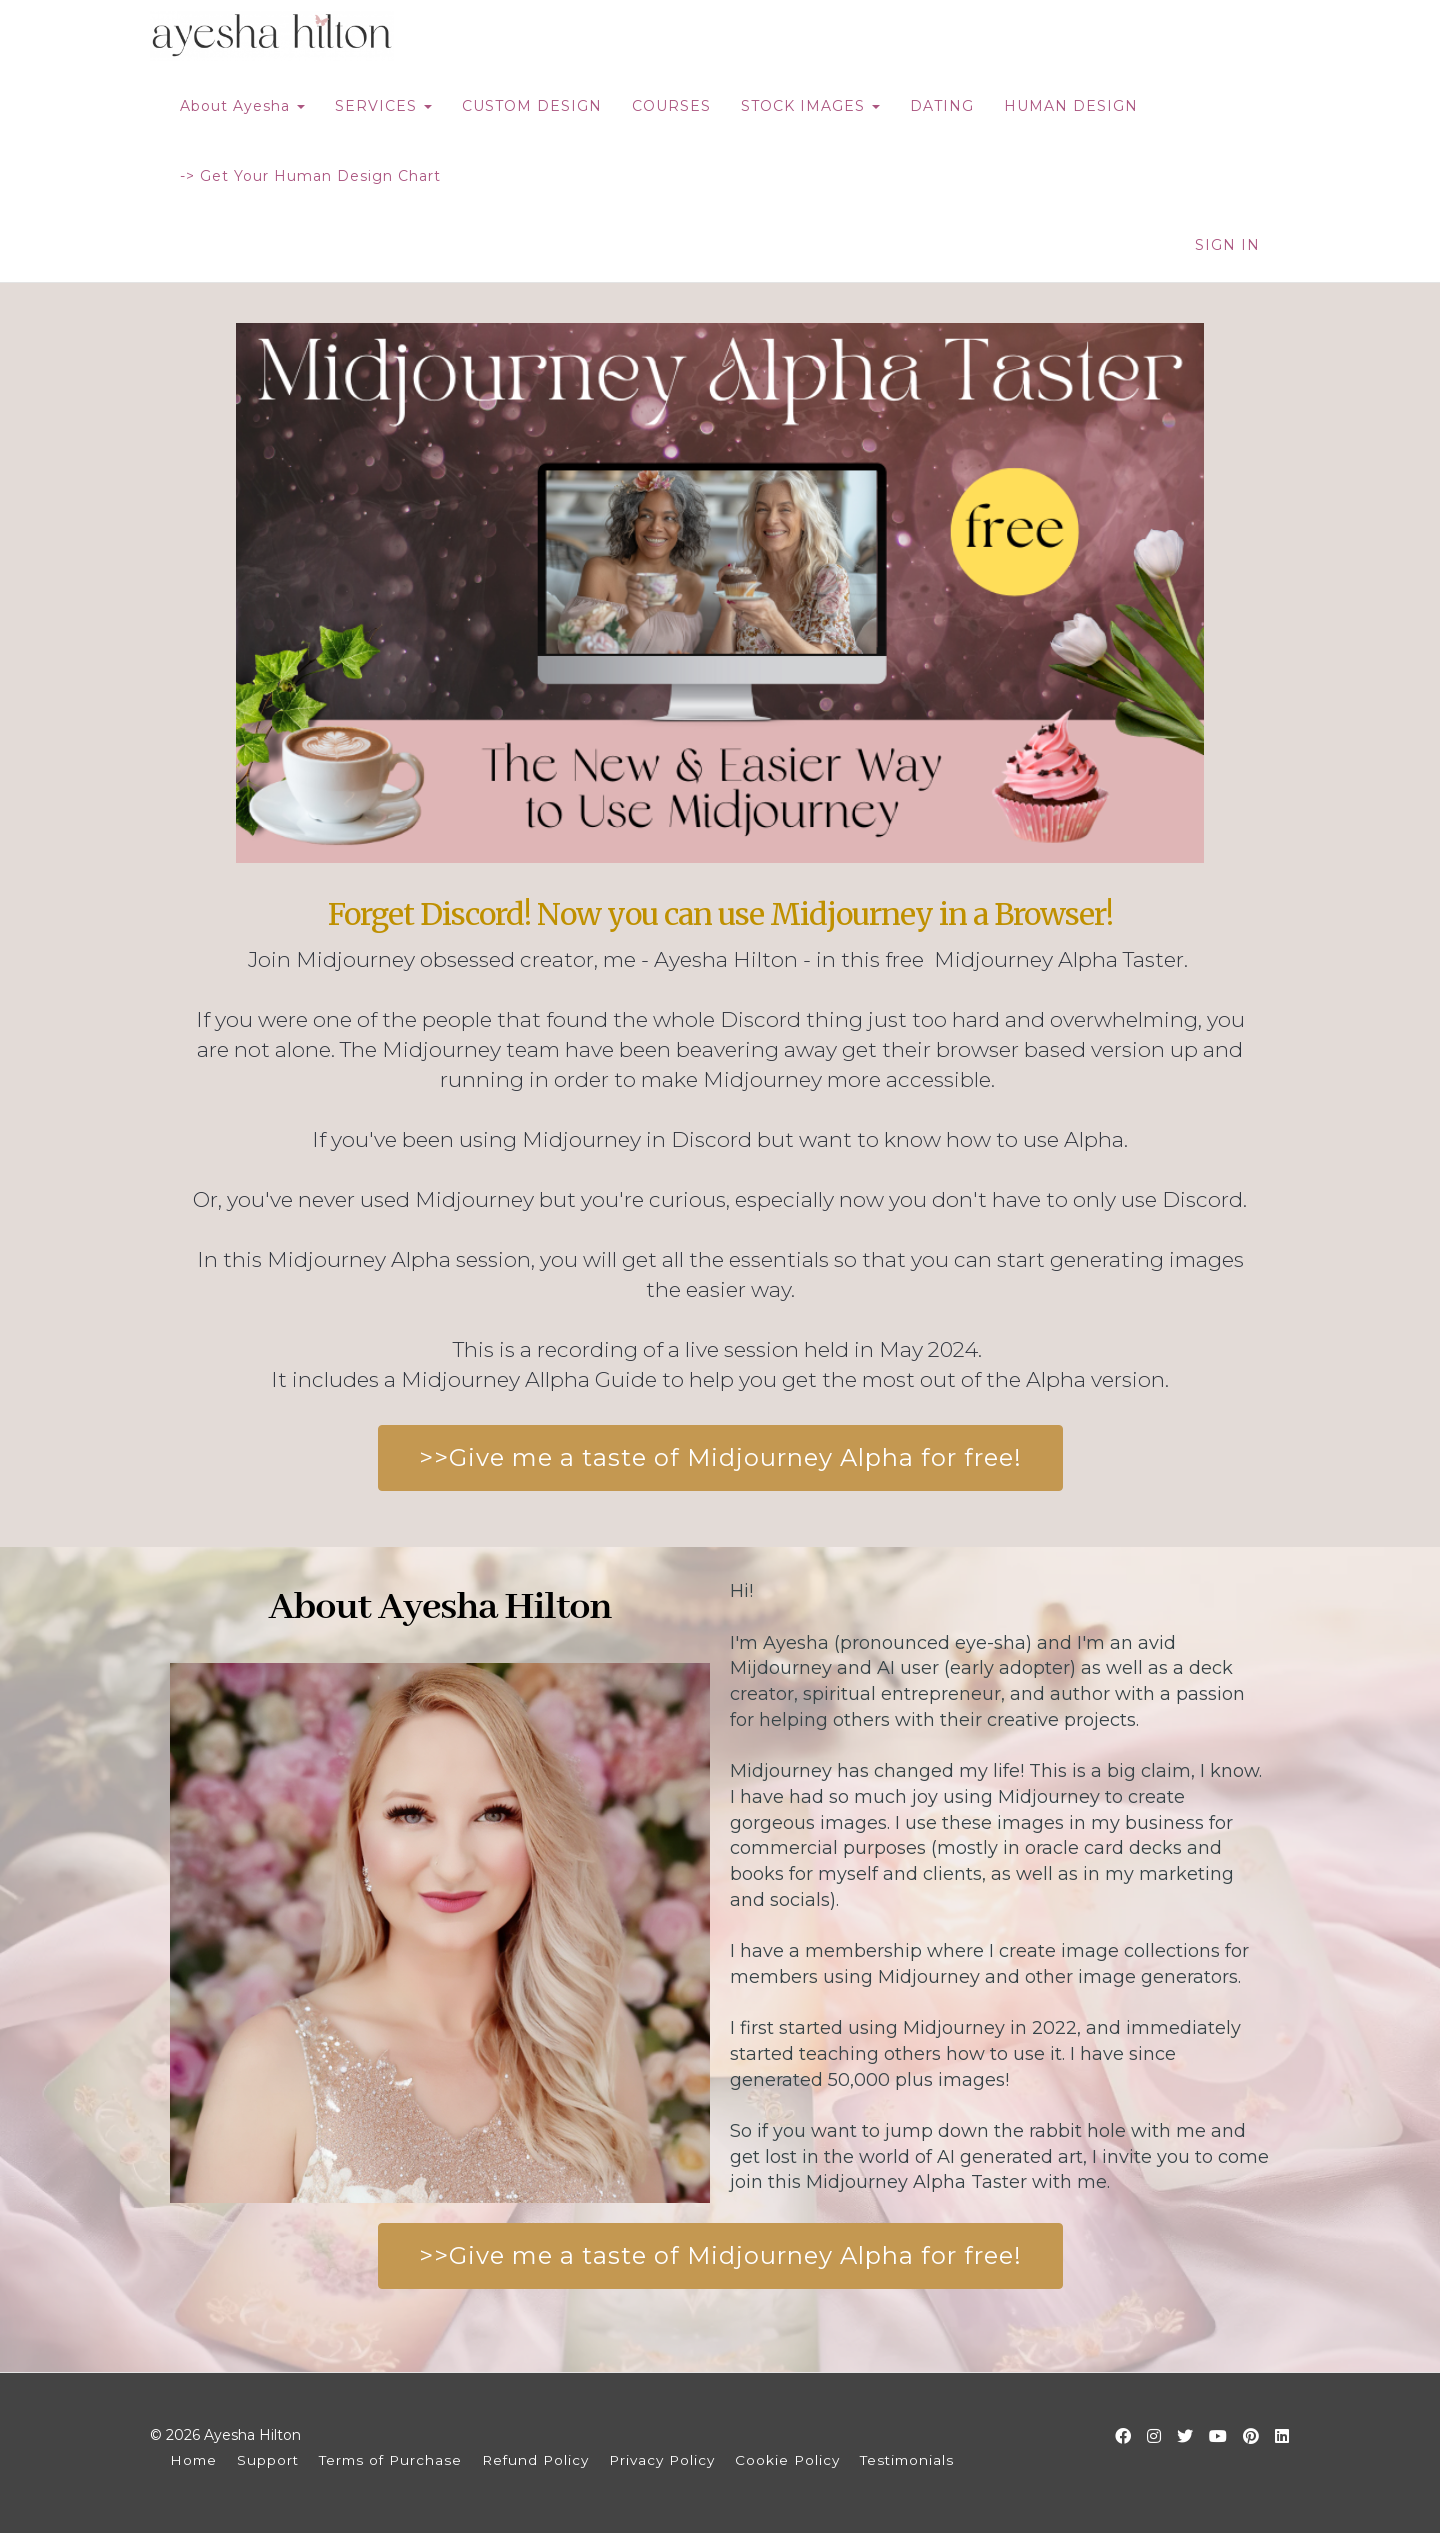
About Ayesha (242, 106)
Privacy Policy (662, 2460)
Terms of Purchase (390, 2460)
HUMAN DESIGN (1071, 106)
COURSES (671, 106)
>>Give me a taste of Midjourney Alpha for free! (720, 1457)
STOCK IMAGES (810, 106)
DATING (942, 106)
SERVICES (383, 106)
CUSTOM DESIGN (532, 106)
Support (268, 2460)
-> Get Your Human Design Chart (310, 176)
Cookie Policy (787, 2460)
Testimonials (907, 2460)
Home (193, 2460)
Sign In (1227, 245)
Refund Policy (535, 2460)
